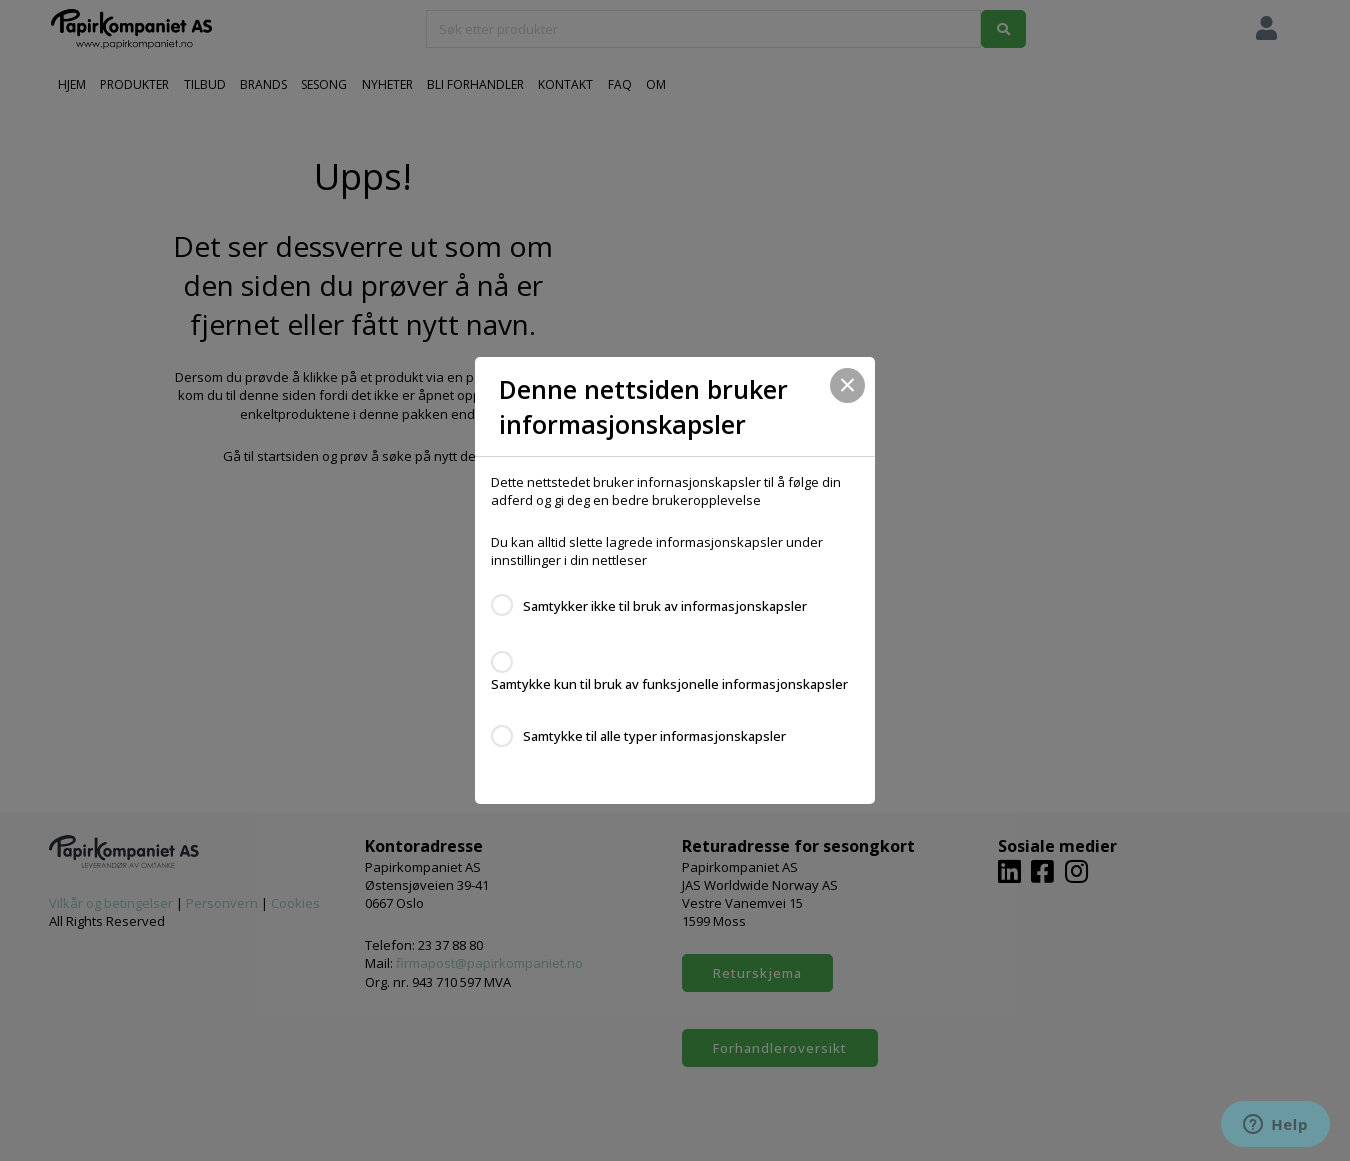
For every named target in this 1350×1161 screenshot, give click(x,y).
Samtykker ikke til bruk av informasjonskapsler (665, 606)
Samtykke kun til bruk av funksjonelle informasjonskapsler (669, 684)
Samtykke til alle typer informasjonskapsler (654, 736)
